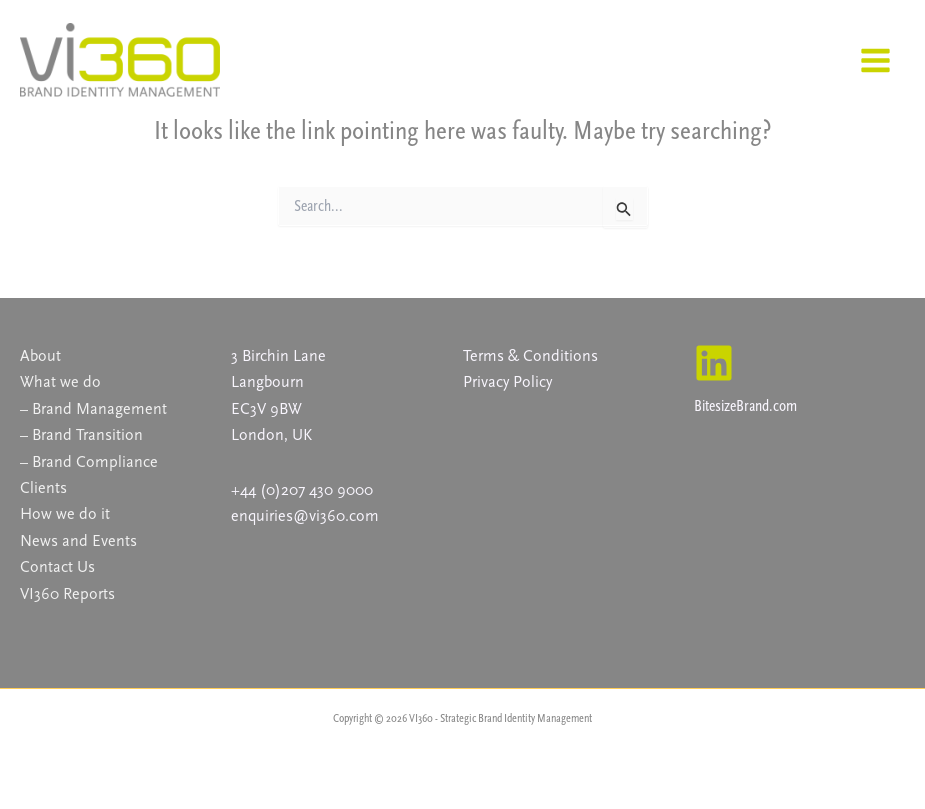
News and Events (78, 540)
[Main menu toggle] (875, 60)
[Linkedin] (714, 363)
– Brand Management (93, 408)
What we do (60, 381)
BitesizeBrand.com (745, 405)
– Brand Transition (81, 434)
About (40, 355)
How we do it (65, 513)
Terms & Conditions (530, 355)
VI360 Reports (67, 593)
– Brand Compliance (89, 461)
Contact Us (57, 566)
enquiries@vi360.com (305, 515)
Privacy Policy (507, 381)
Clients (43, 487)
